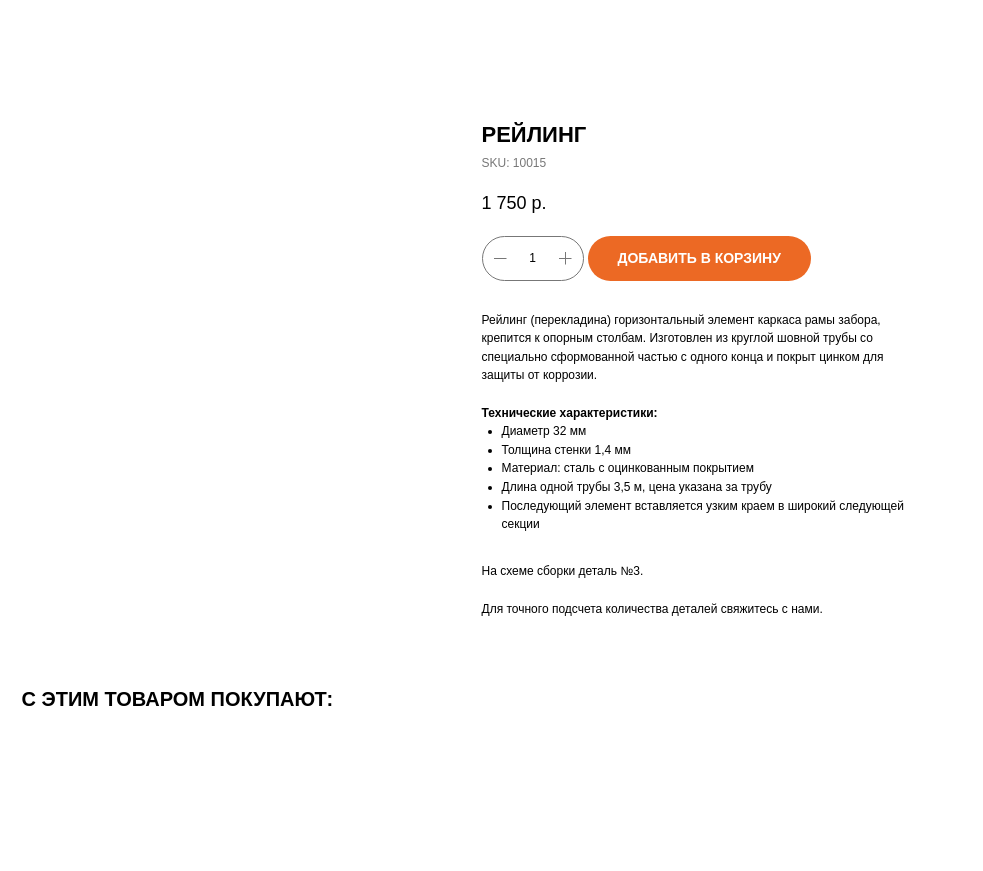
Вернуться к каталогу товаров (118, 29)
